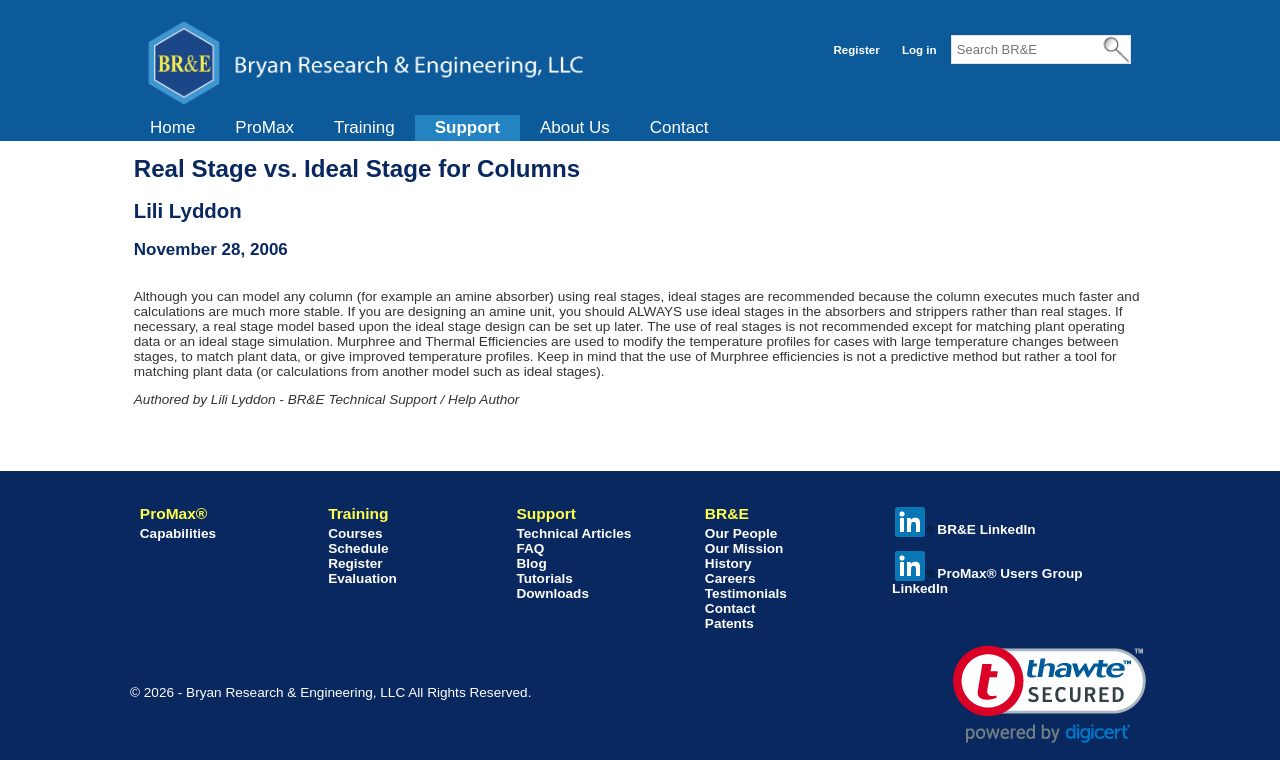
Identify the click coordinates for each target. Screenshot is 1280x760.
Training (364, 127)
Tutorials (544, 578)
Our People (741, 533)
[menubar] (429, 128)
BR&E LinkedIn (965, 529)
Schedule (358, 548)
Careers (730, 578)
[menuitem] (172, 128)
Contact (679, 127)
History (728, 563)
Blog (531, 563)
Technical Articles (573, 533)
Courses (355, 533)
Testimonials (746, 593)
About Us (575, 127)
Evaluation (362, 578)
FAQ (530, 548)
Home (172, 127)
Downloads (552, 593)
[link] (1049, 694)
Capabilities (178, 533)
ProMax (264, 127)
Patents (729, 623)
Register (856, 50)
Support (467, 127)
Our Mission (744, 548)
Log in (919, 50)
